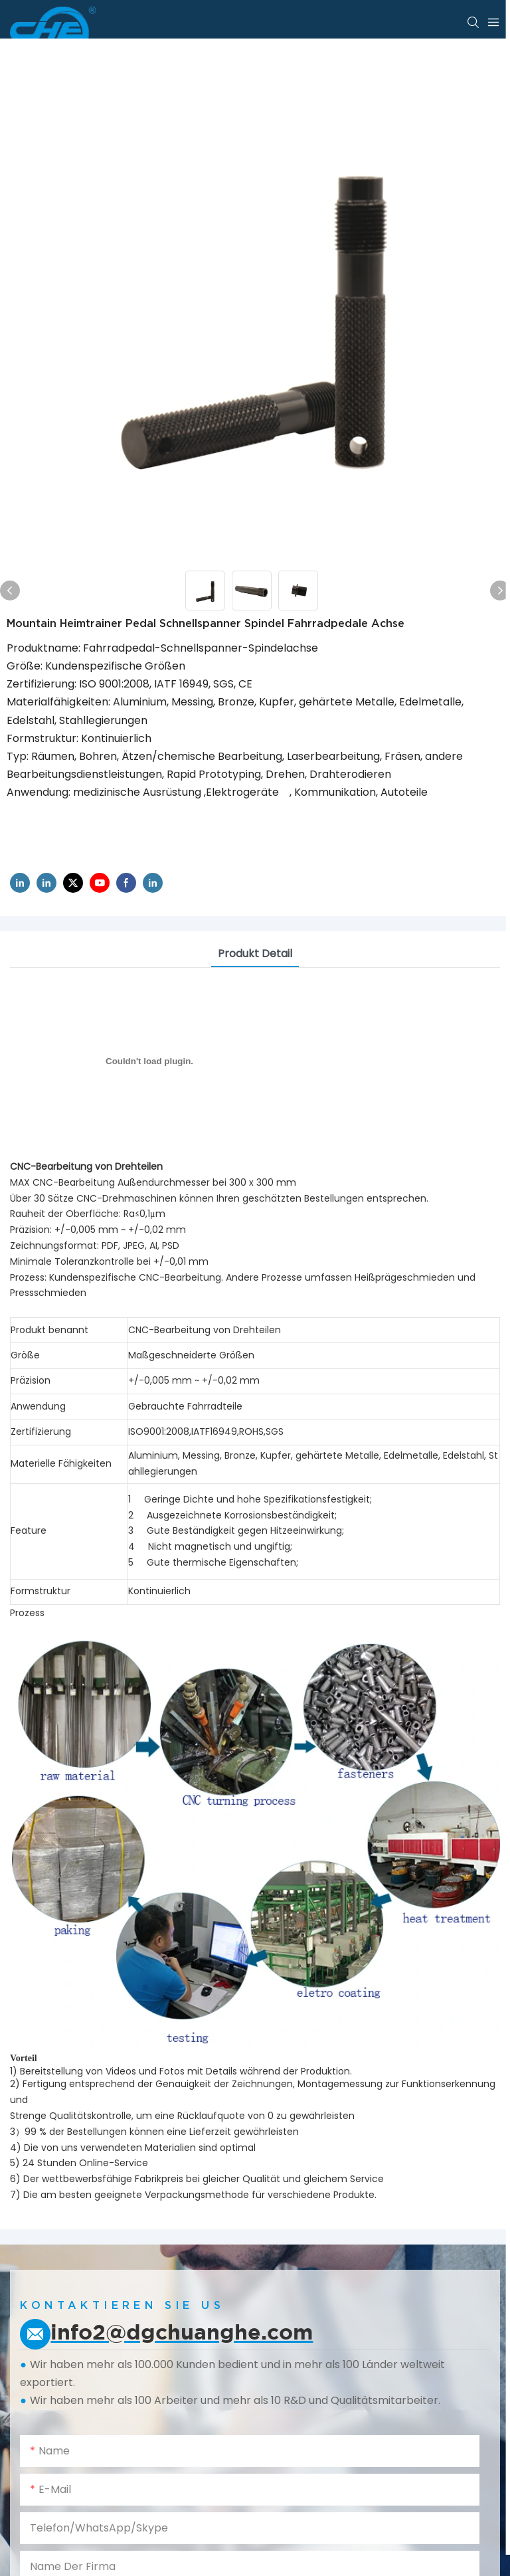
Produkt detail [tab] (255, 953)
